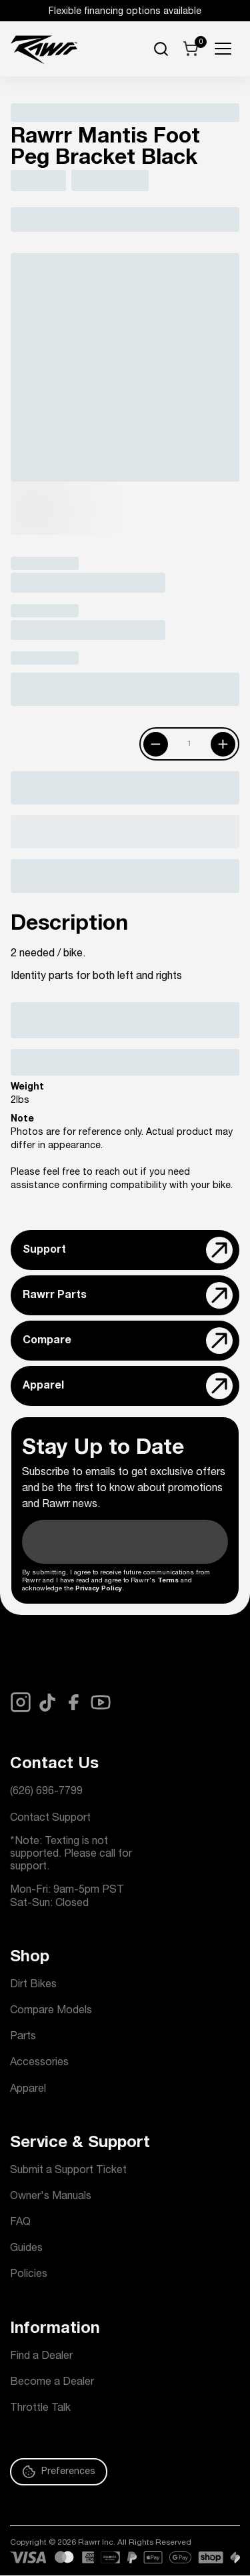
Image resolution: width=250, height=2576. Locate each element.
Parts (23, 2037)
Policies (28, 2275)
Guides (26, 2249)
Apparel (28, 2090)
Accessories (39, 2063)
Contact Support (50, 1818)
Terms (168, 1581)
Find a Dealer (41, 2357)
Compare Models (51, 2011)
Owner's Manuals (50, 2197)
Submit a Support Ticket (68, 2171)
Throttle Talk (40, 2409)
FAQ (20, 2223)
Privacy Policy (98, 1589)
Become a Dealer (52, 2383)
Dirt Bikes (33, 1985)
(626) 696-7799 (46, 1792)
